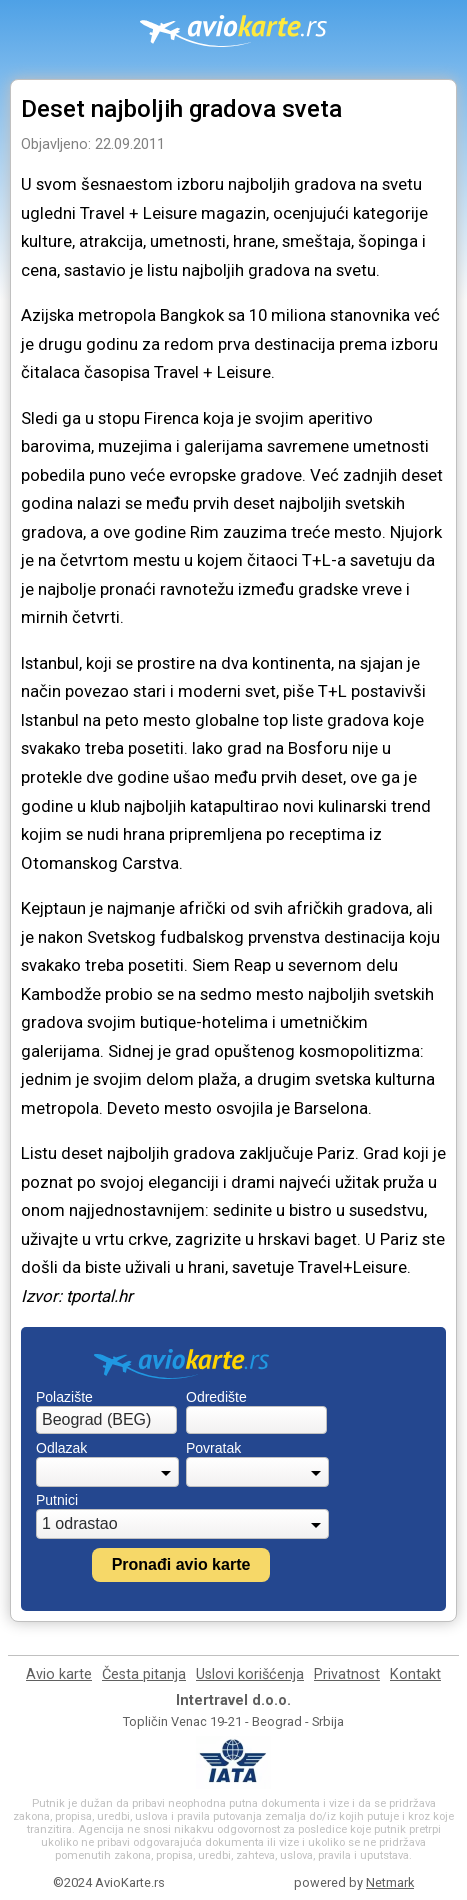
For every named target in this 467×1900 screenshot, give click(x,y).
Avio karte (59, 1674)
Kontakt (415, 1674)
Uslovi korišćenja (250, 1674)
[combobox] (106, 1420)
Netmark (390, 1882)
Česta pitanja (144, 1674)
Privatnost (347, 1674)
